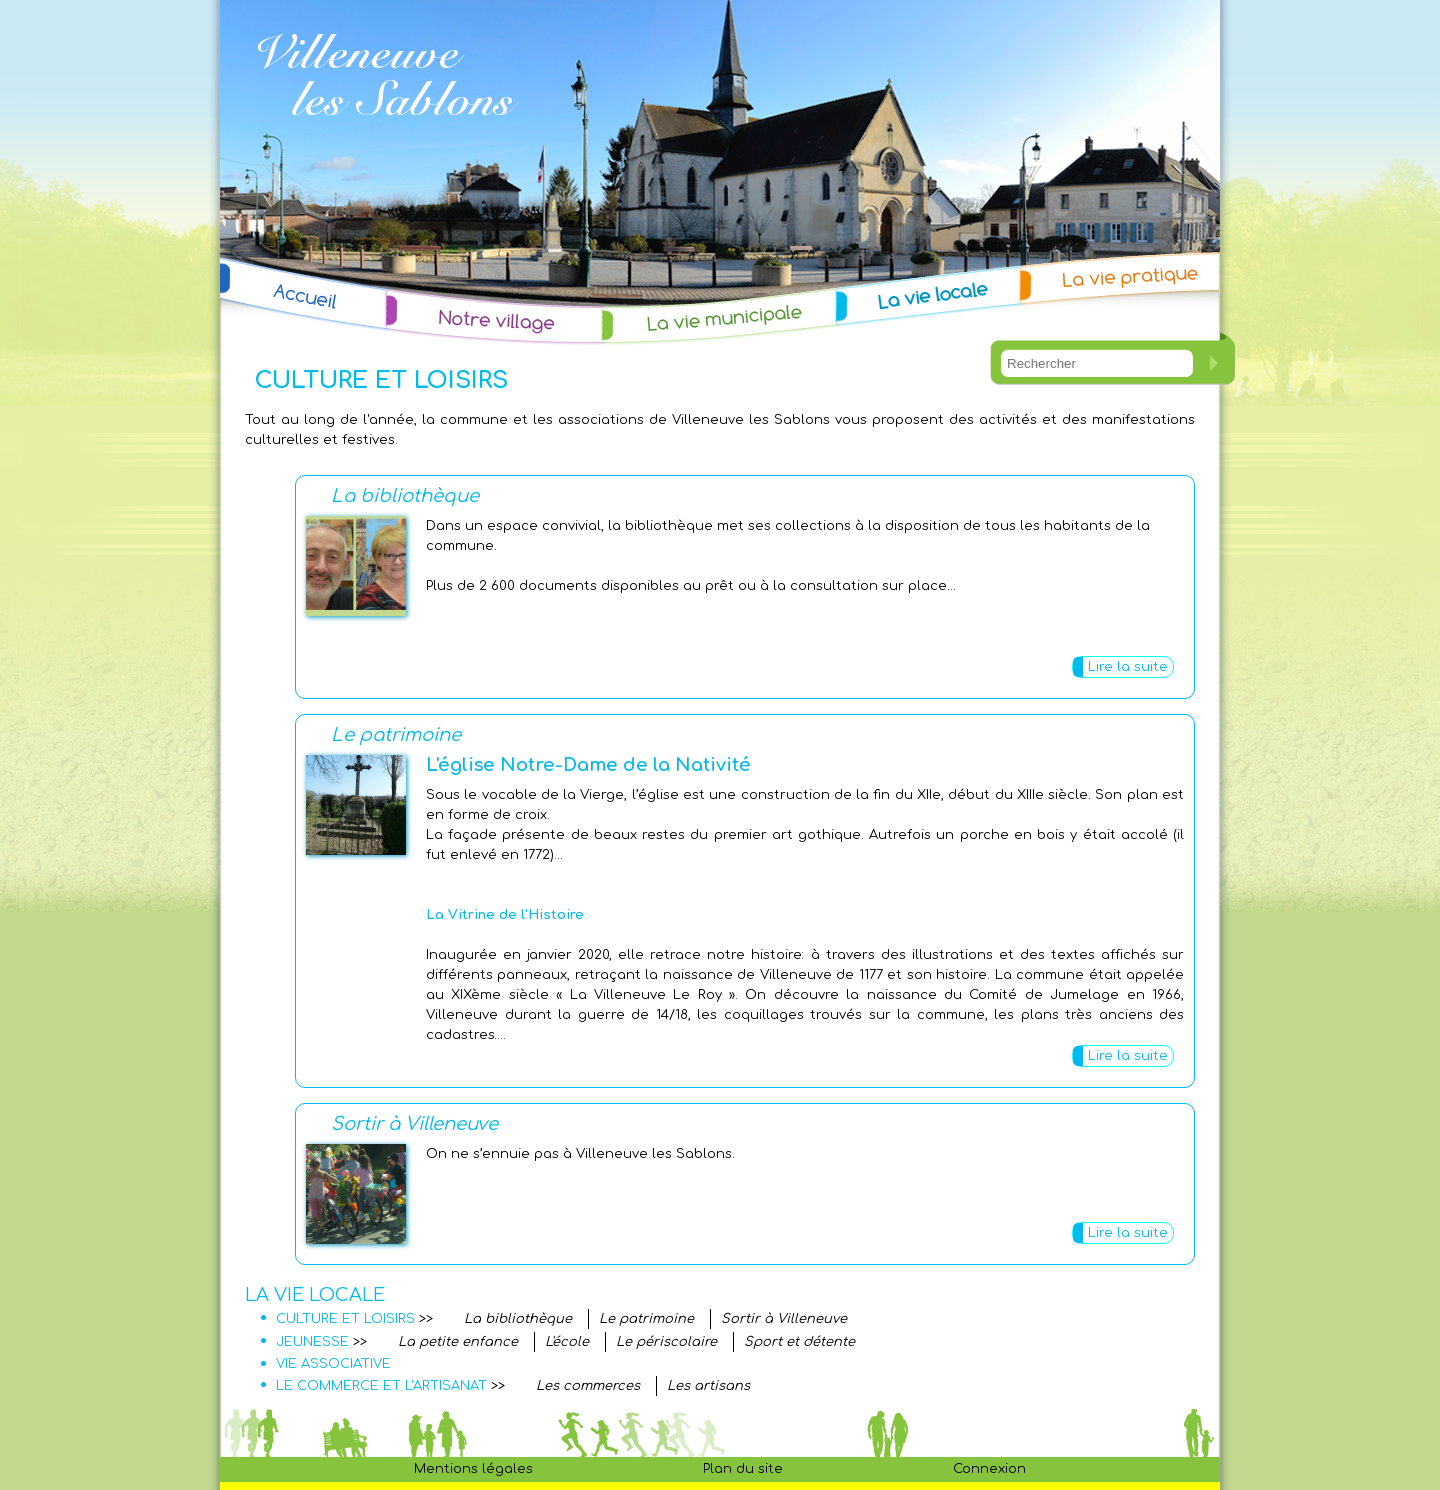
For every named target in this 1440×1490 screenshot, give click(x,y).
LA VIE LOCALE (315, 1295)
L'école (567, 1342)
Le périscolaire (666, 1342)
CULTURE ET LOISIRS (345, 1319)
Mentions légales (473, 1469)
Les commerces (588, 1386)
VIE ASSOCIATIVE (333, 1364)
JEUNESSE (312, 1342)
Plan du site (743, 1469)
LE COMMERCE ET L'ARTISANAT (381, 1386)
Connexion (989, 1469)
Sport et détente (799, 1342)
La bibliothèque (405, 496)
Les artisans (708, 1386)
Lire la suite (1128, 667)
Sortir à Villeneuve (414, 1124)
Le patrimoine (396, 735)
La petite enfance (458, 1342)
